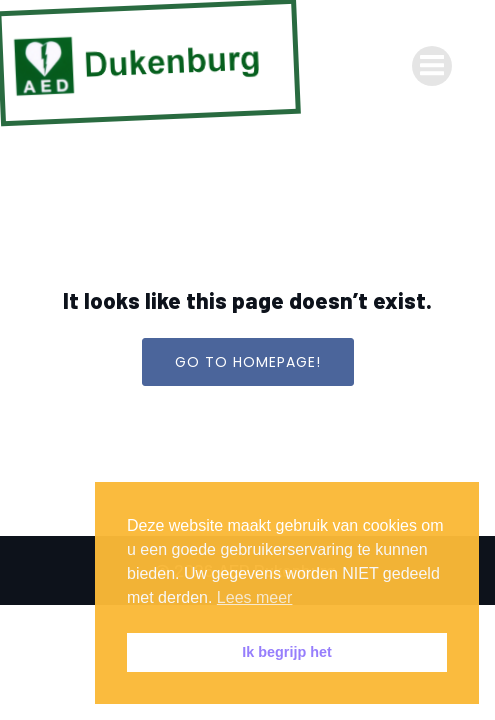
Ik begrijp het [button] (287, 652)
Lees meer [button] (255, 597)
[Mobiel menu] (432, 66)
